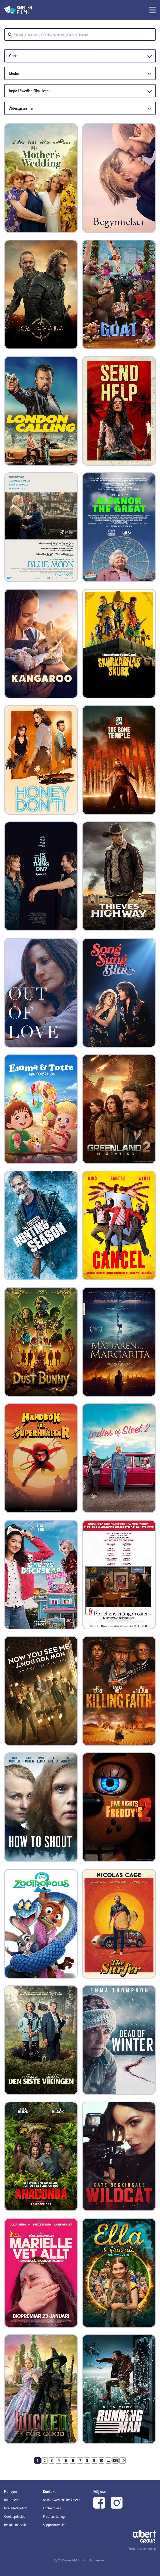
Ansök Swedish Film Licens (61, 2499)
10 (101, 2460)
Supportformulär (54, 2524)
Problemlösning (54, 2516)
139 (115, 2460)
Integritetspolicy (15, 2508)
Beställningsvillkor (17, 2524)
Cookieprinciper (15, 2516)
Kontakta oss (52, 2508)
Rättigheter (12, 2499)
